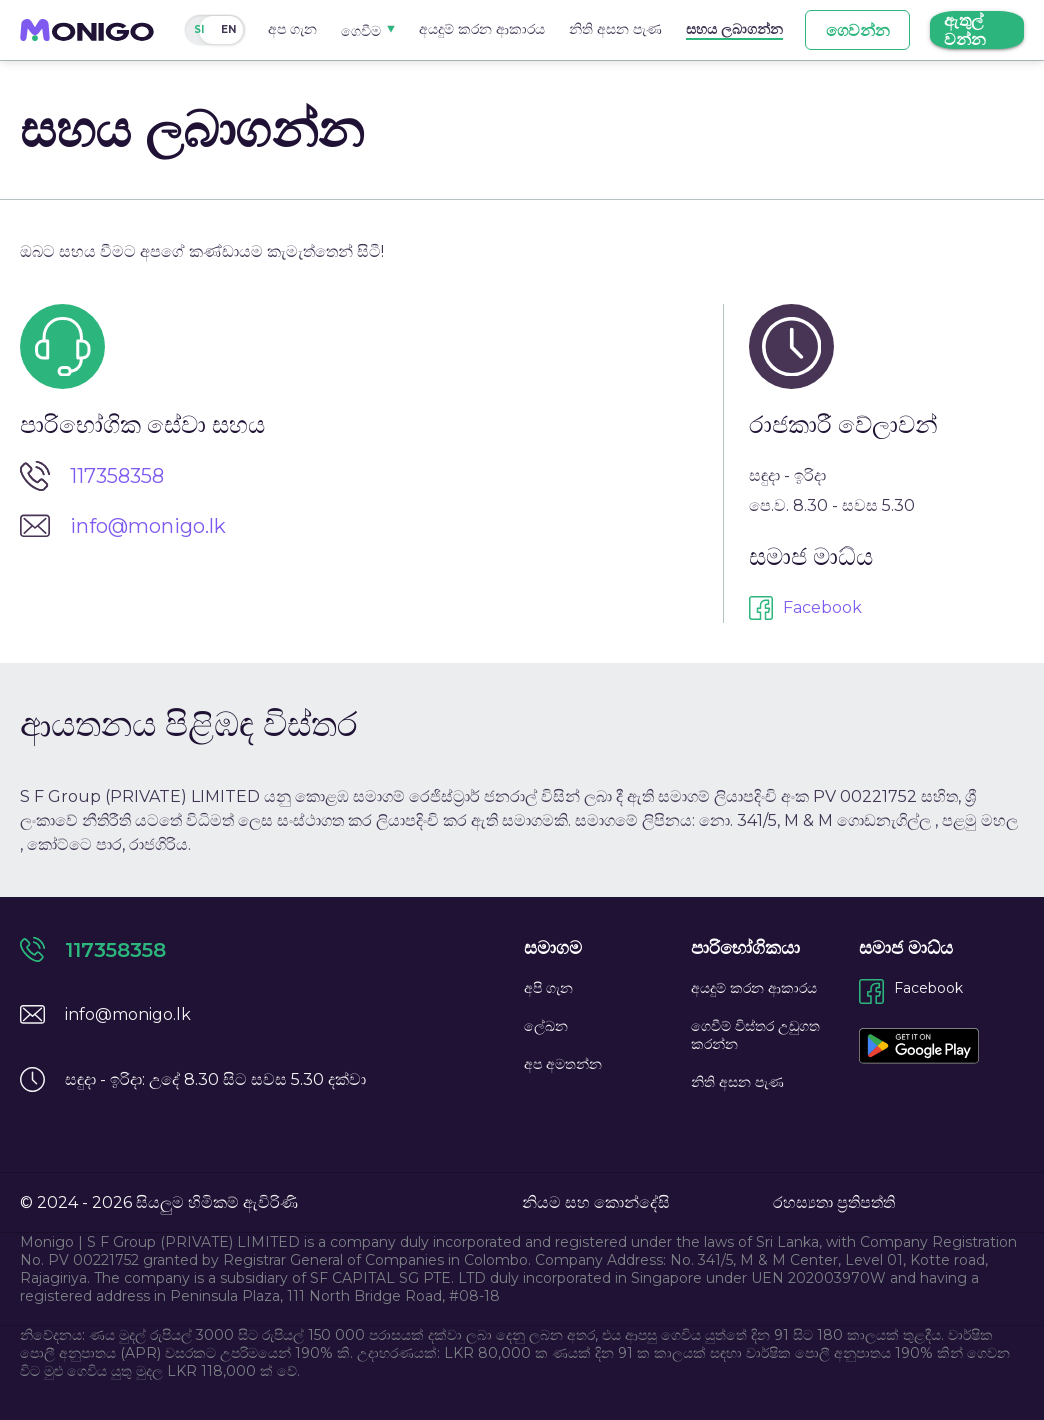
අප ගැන (292, 29)
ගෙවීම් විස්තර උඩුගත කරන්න (755, 1035)
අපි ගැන (548, 988)
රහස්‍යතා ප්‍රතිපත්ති (834, 1202)
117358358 (117, 476)
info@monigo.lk (148, 526)
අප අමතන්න (563, 1064)
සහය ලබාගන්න (734, 29)
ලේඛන (546, 1026)
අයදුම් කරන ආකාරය (482, 29)
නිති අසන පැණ (615, 29)
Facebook (822, 607)
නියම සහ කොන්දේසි (596, 1202)
